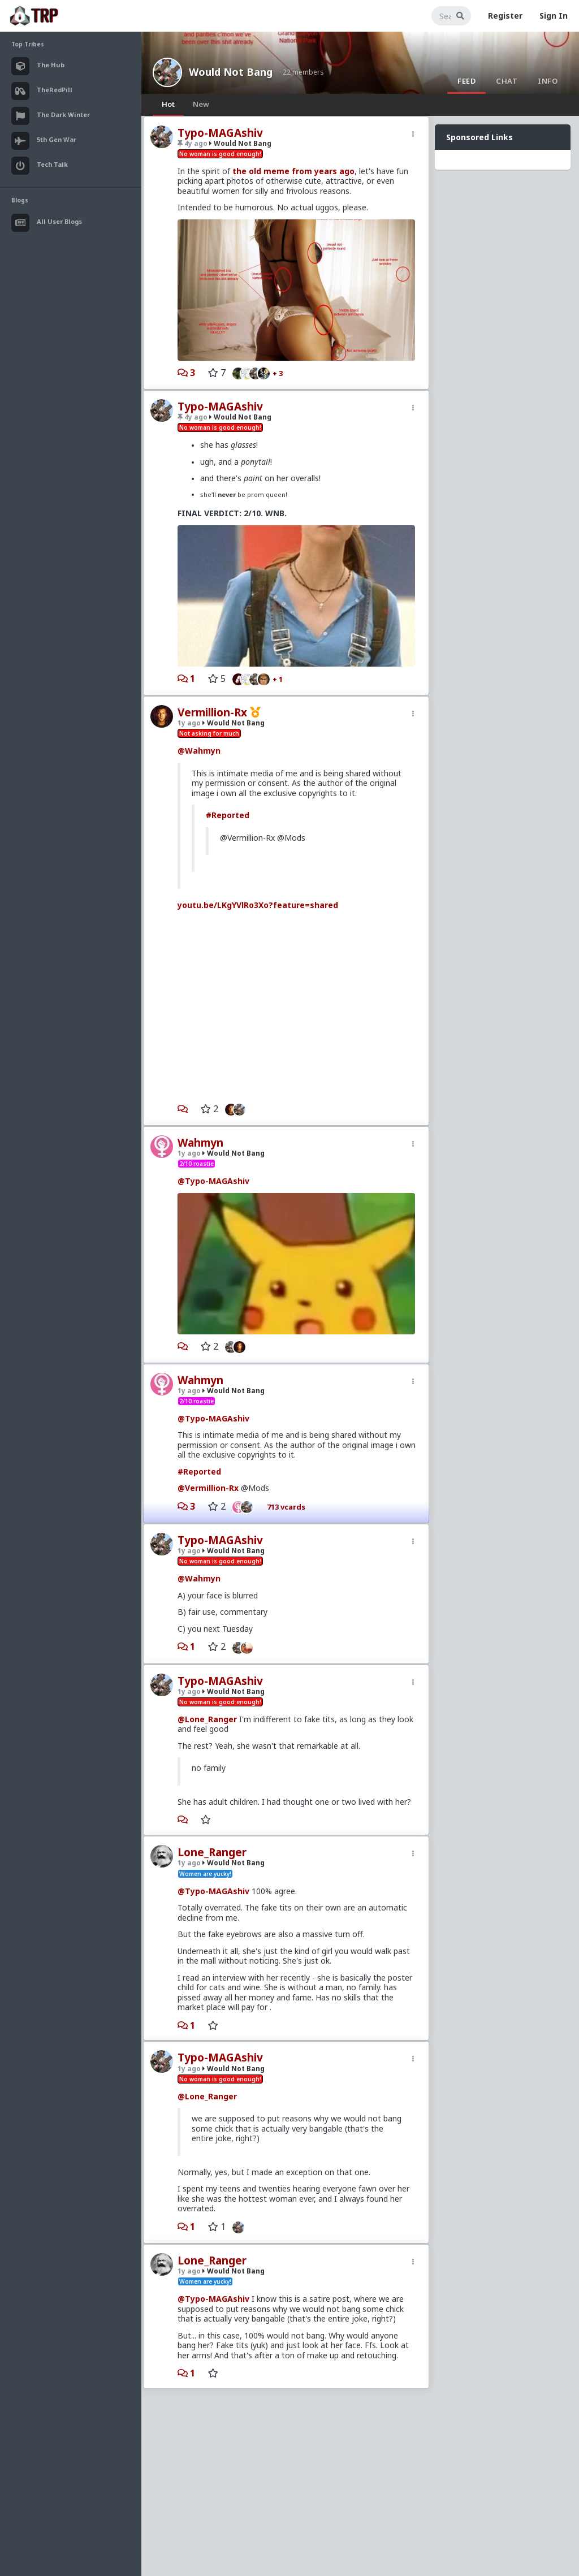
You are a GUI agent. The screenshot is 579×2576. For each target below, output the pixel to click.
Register (505, 15)
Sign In (553, 15)
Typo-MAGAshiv (220, 133)
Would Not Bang (231, 72)
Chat (506, 81)
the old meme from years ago (293, 171)
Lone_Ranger (212, 1852)
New (201, 104)
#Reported (227, 815)
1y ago (189, 723)
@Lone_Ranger (207, 1719)
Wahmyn (200, 1142)
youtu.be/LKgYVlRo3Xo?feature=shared (258, 905)
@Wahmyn (199, 750)
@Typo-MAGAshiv (213, 1180)
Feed (466, 81)
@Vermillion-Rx (208, 1488)
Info (548, 81)
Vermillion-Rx (212, 712)
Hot (168, 104)
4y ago (193, 143)
